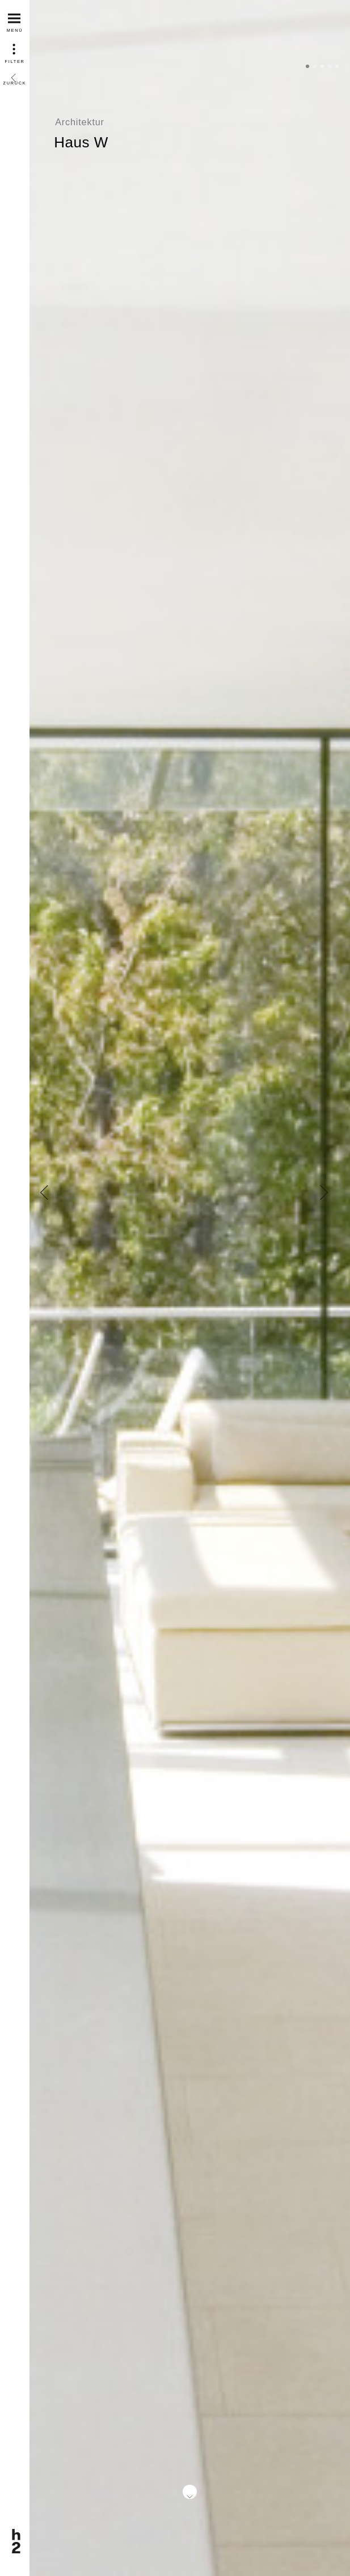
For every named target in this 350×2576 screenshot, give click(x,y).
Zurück (15, 75)
